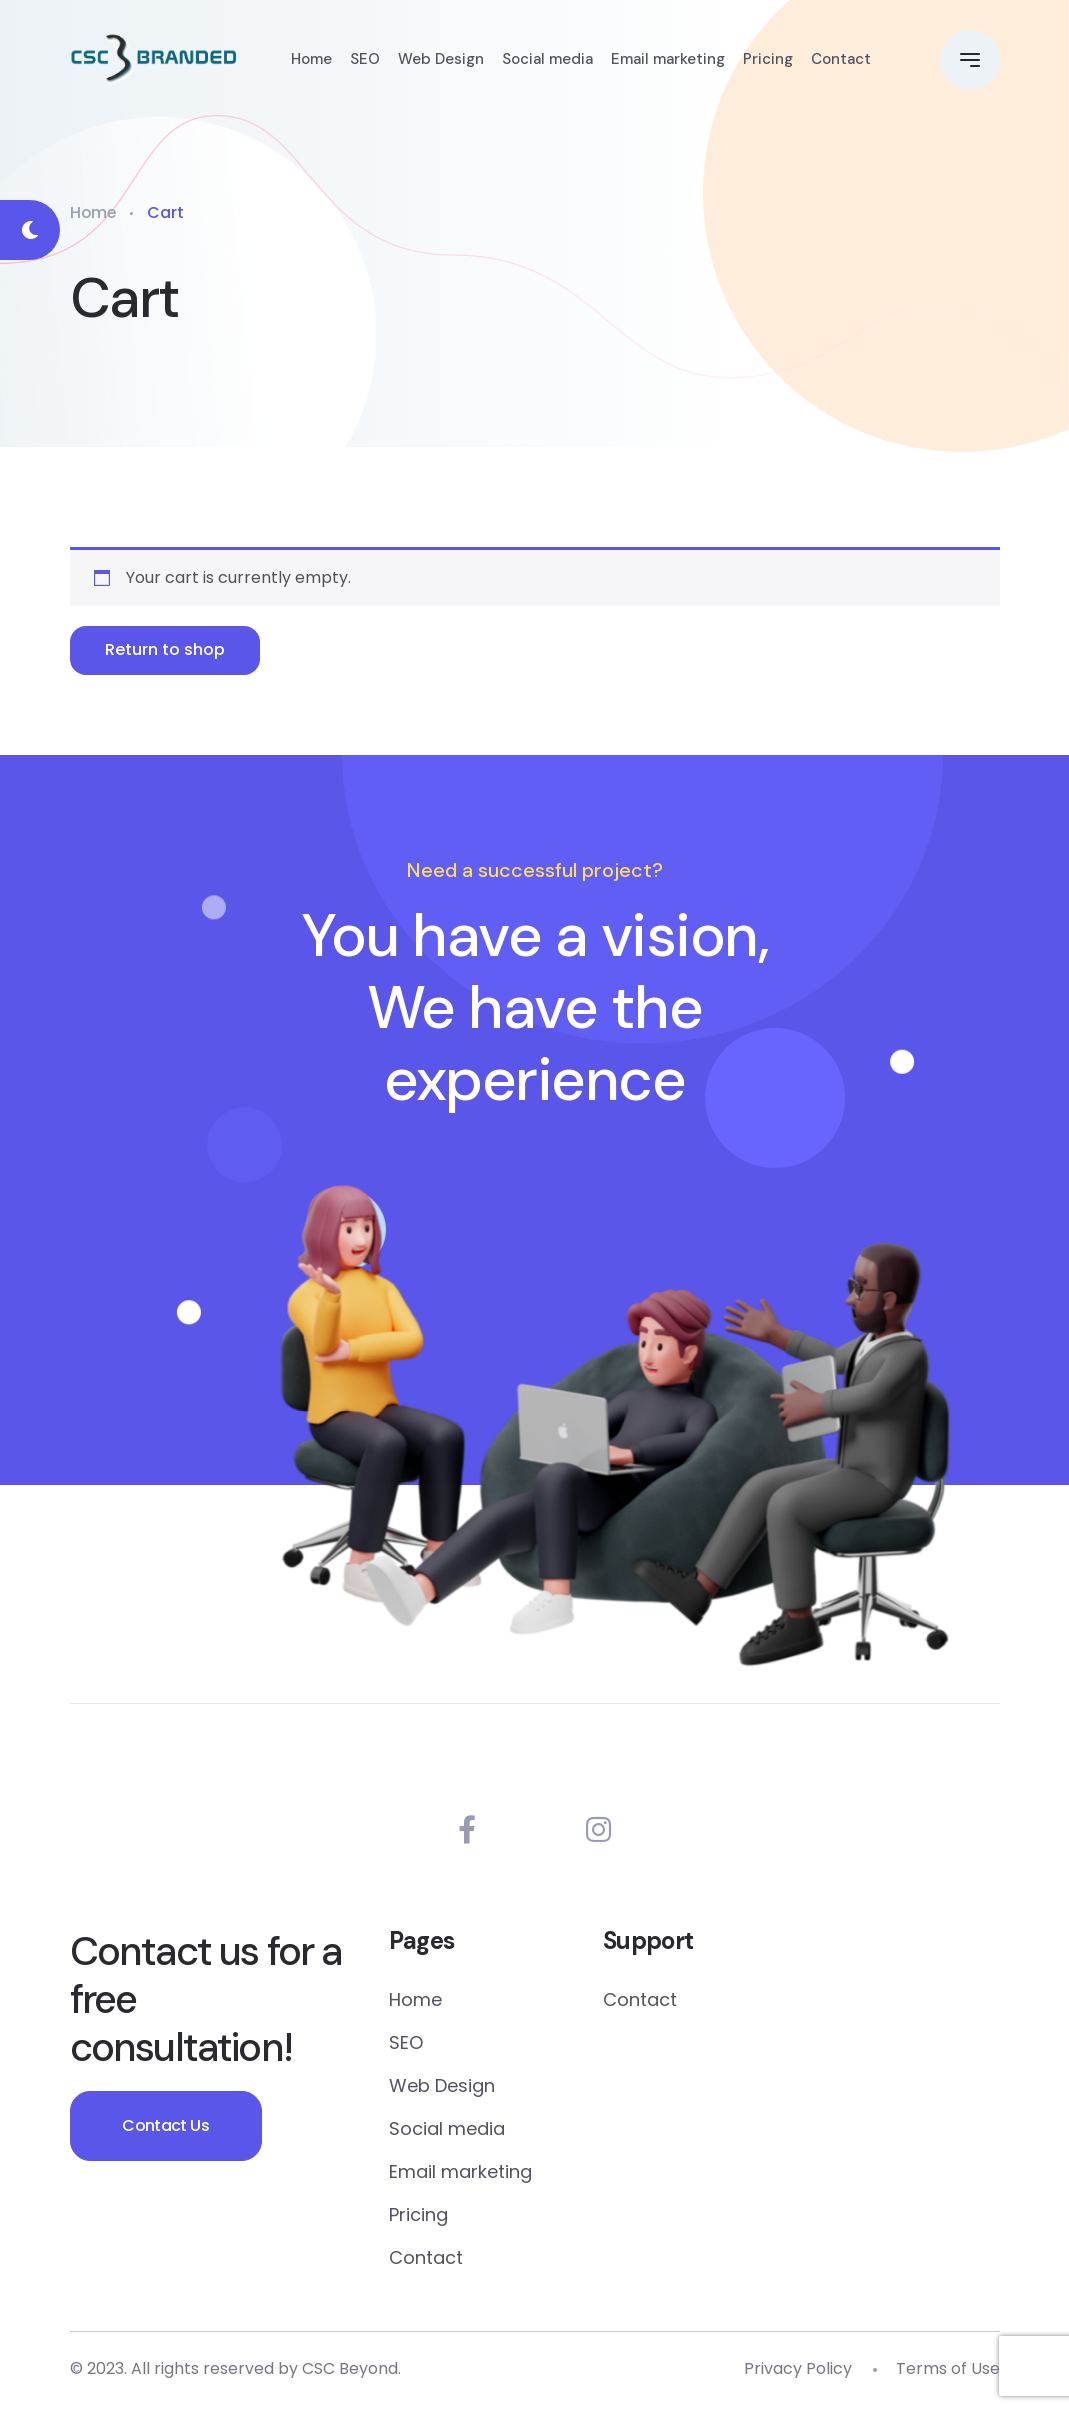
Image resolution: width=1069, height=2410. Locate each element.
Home (311, 60)
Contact (841, 60)
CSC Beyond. (351, 2372)
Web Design (441, 60)
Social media (547, 60)
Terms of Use (948, 2372)
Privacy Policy (798, 2372)
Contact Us (169, 2130)
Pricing (768, 60)
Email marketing (668, 60)
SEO (365, 60)
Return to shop (167, 650)
